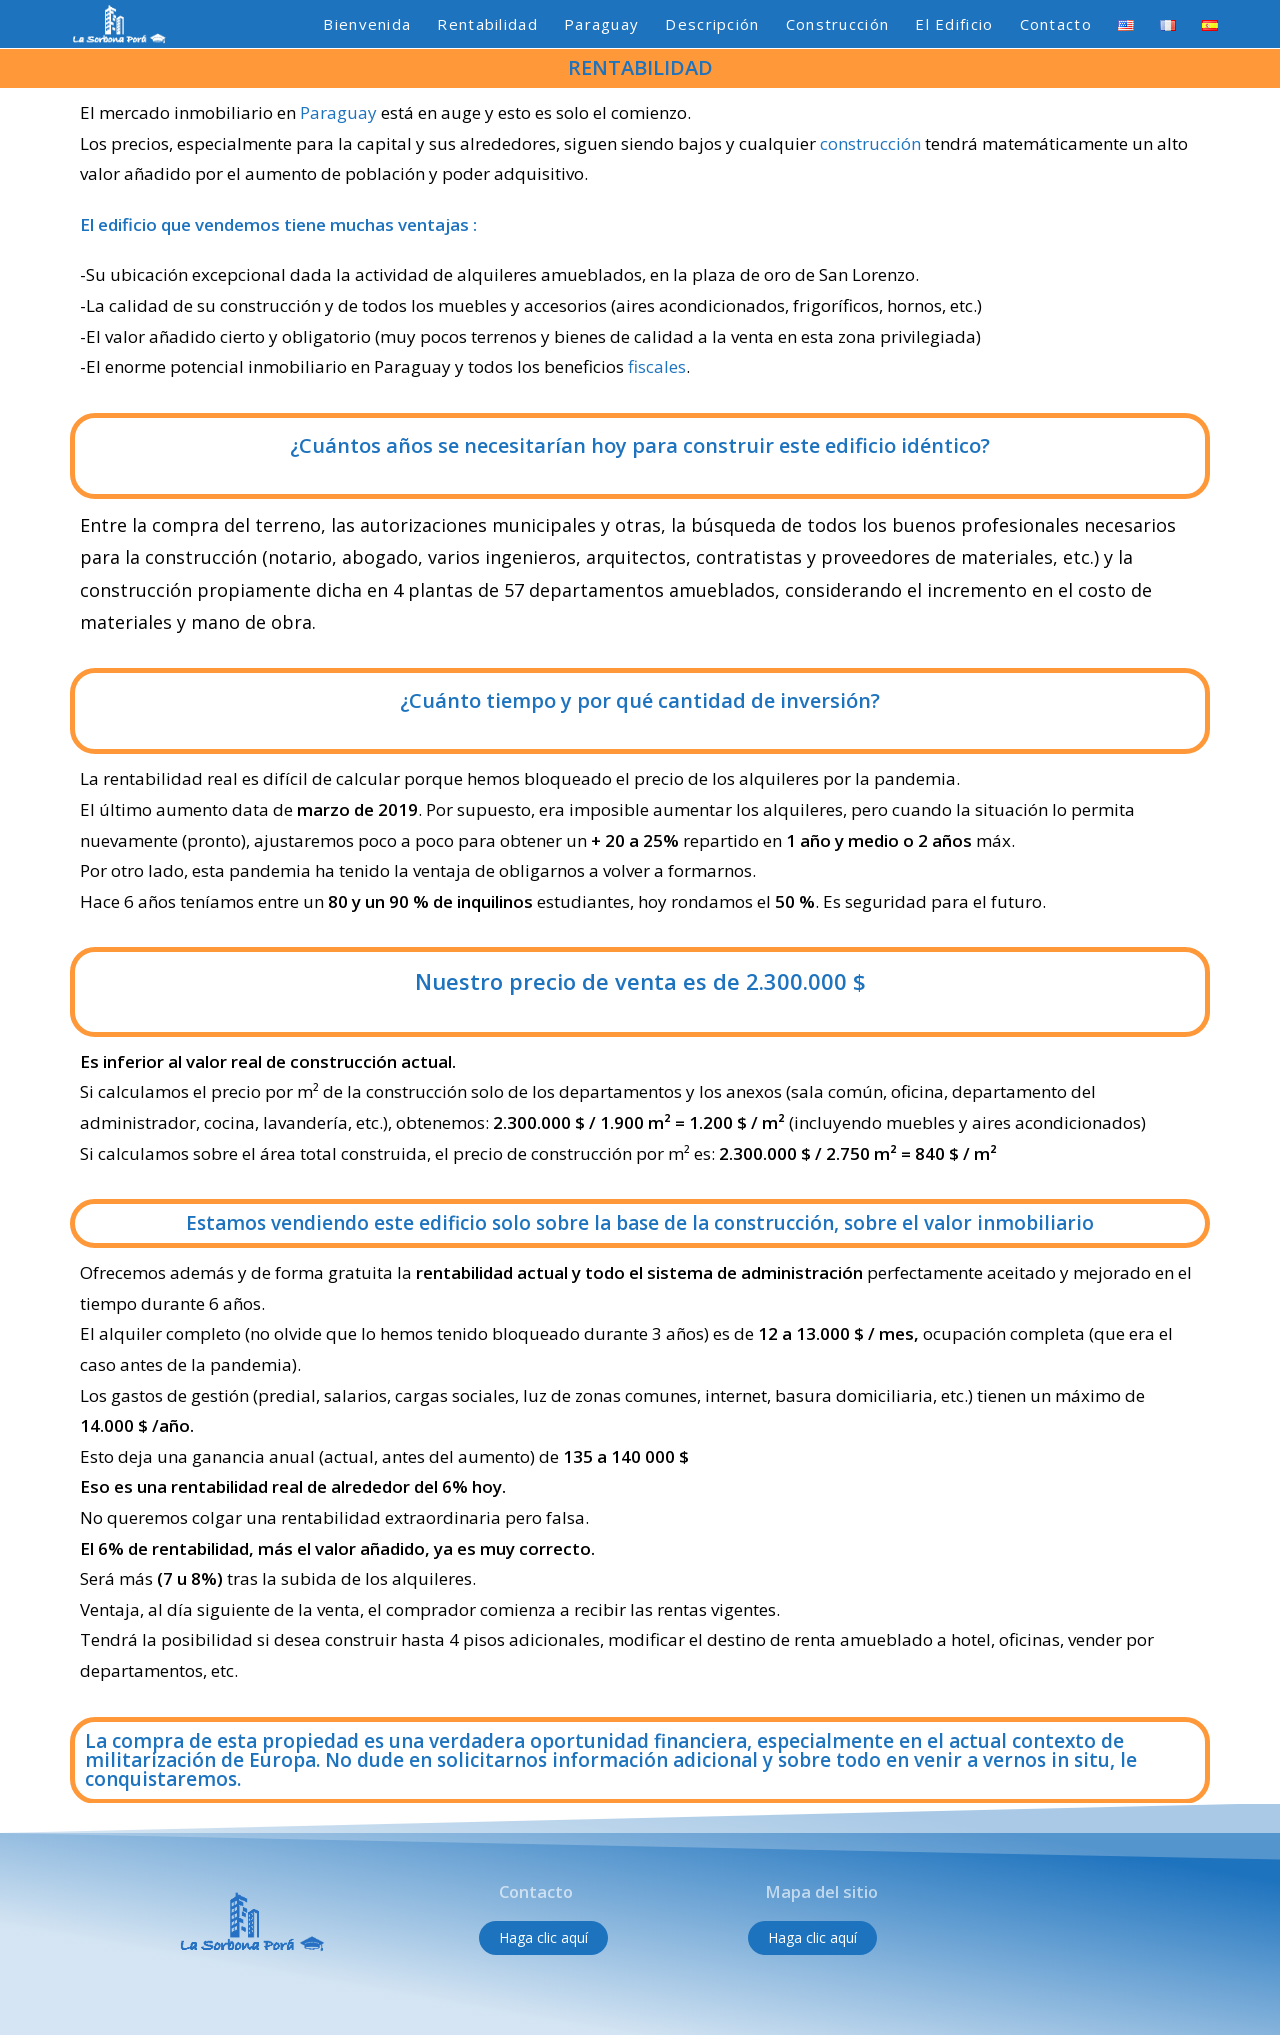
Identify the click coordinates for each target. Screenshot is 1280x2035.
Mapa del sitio (819, 1892)
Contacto (535, 1892)
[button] (543, 1938)
